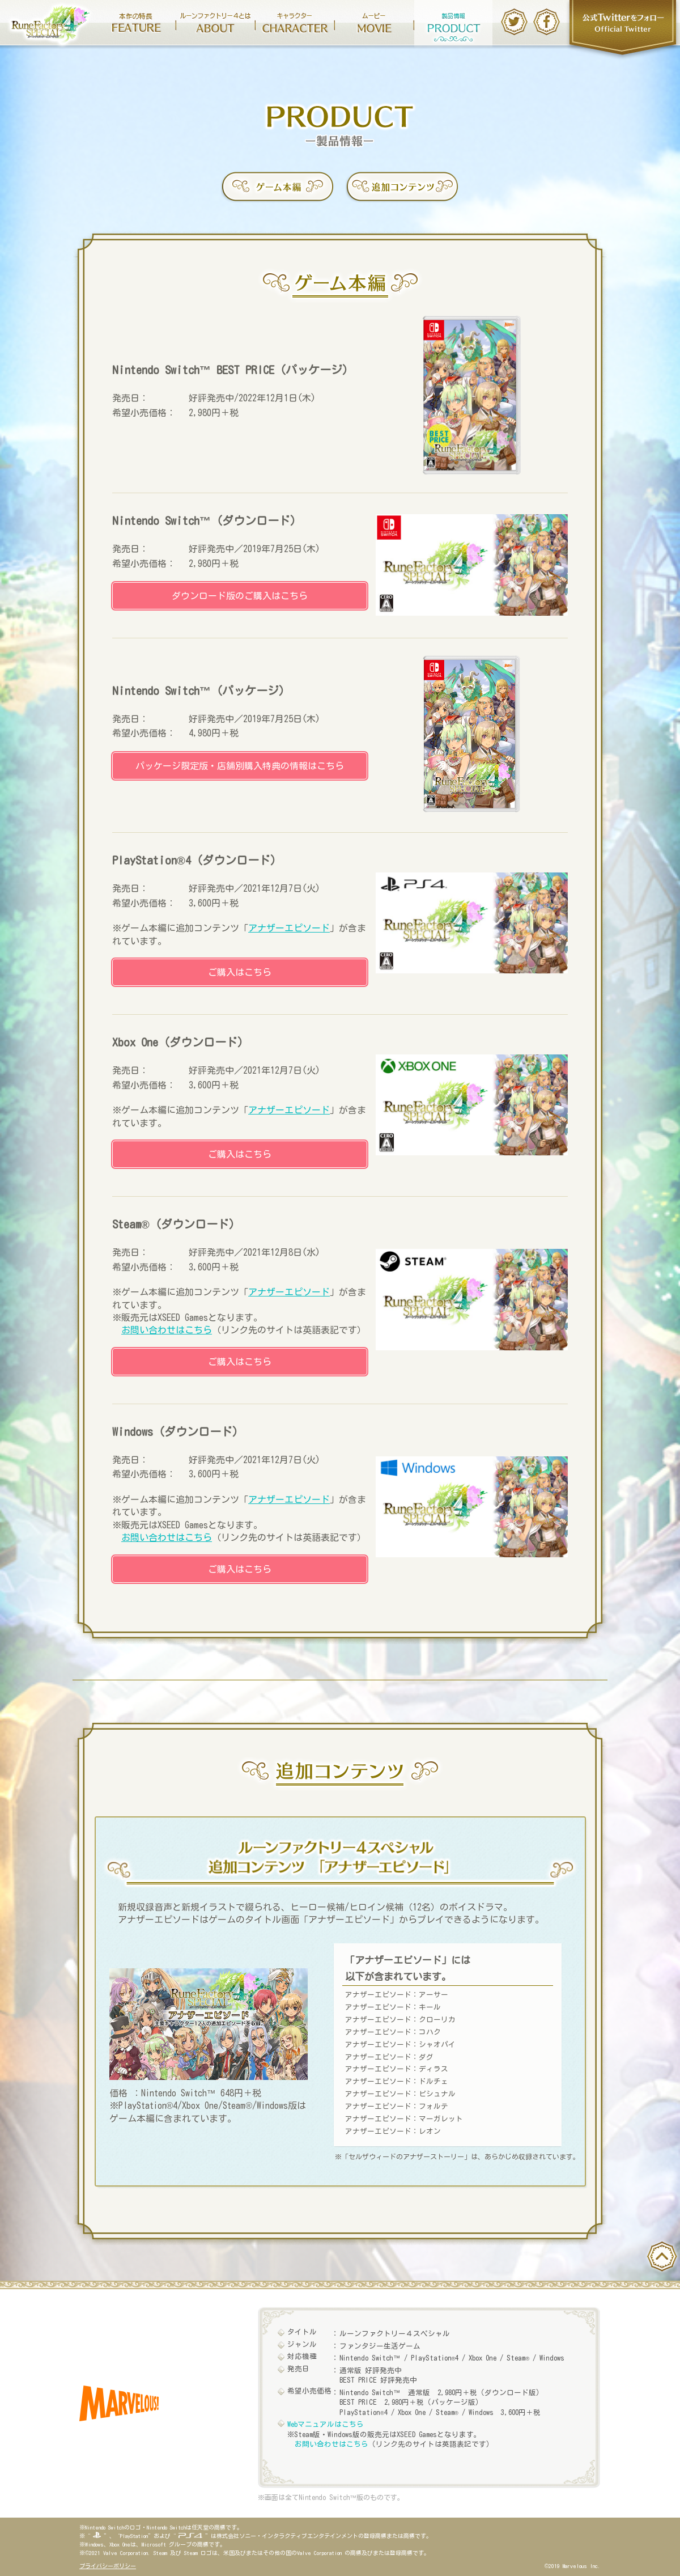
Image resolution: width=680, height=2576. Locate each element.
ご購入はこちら (239, 972)
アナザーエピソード (289, 928)
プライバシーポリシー (107, 2566)
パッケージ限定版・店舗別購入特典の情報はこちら (239, 765)
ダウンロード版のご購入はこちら (240, 595)
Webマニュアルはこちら (325, 2424)
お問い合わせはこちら (166, 1329)
